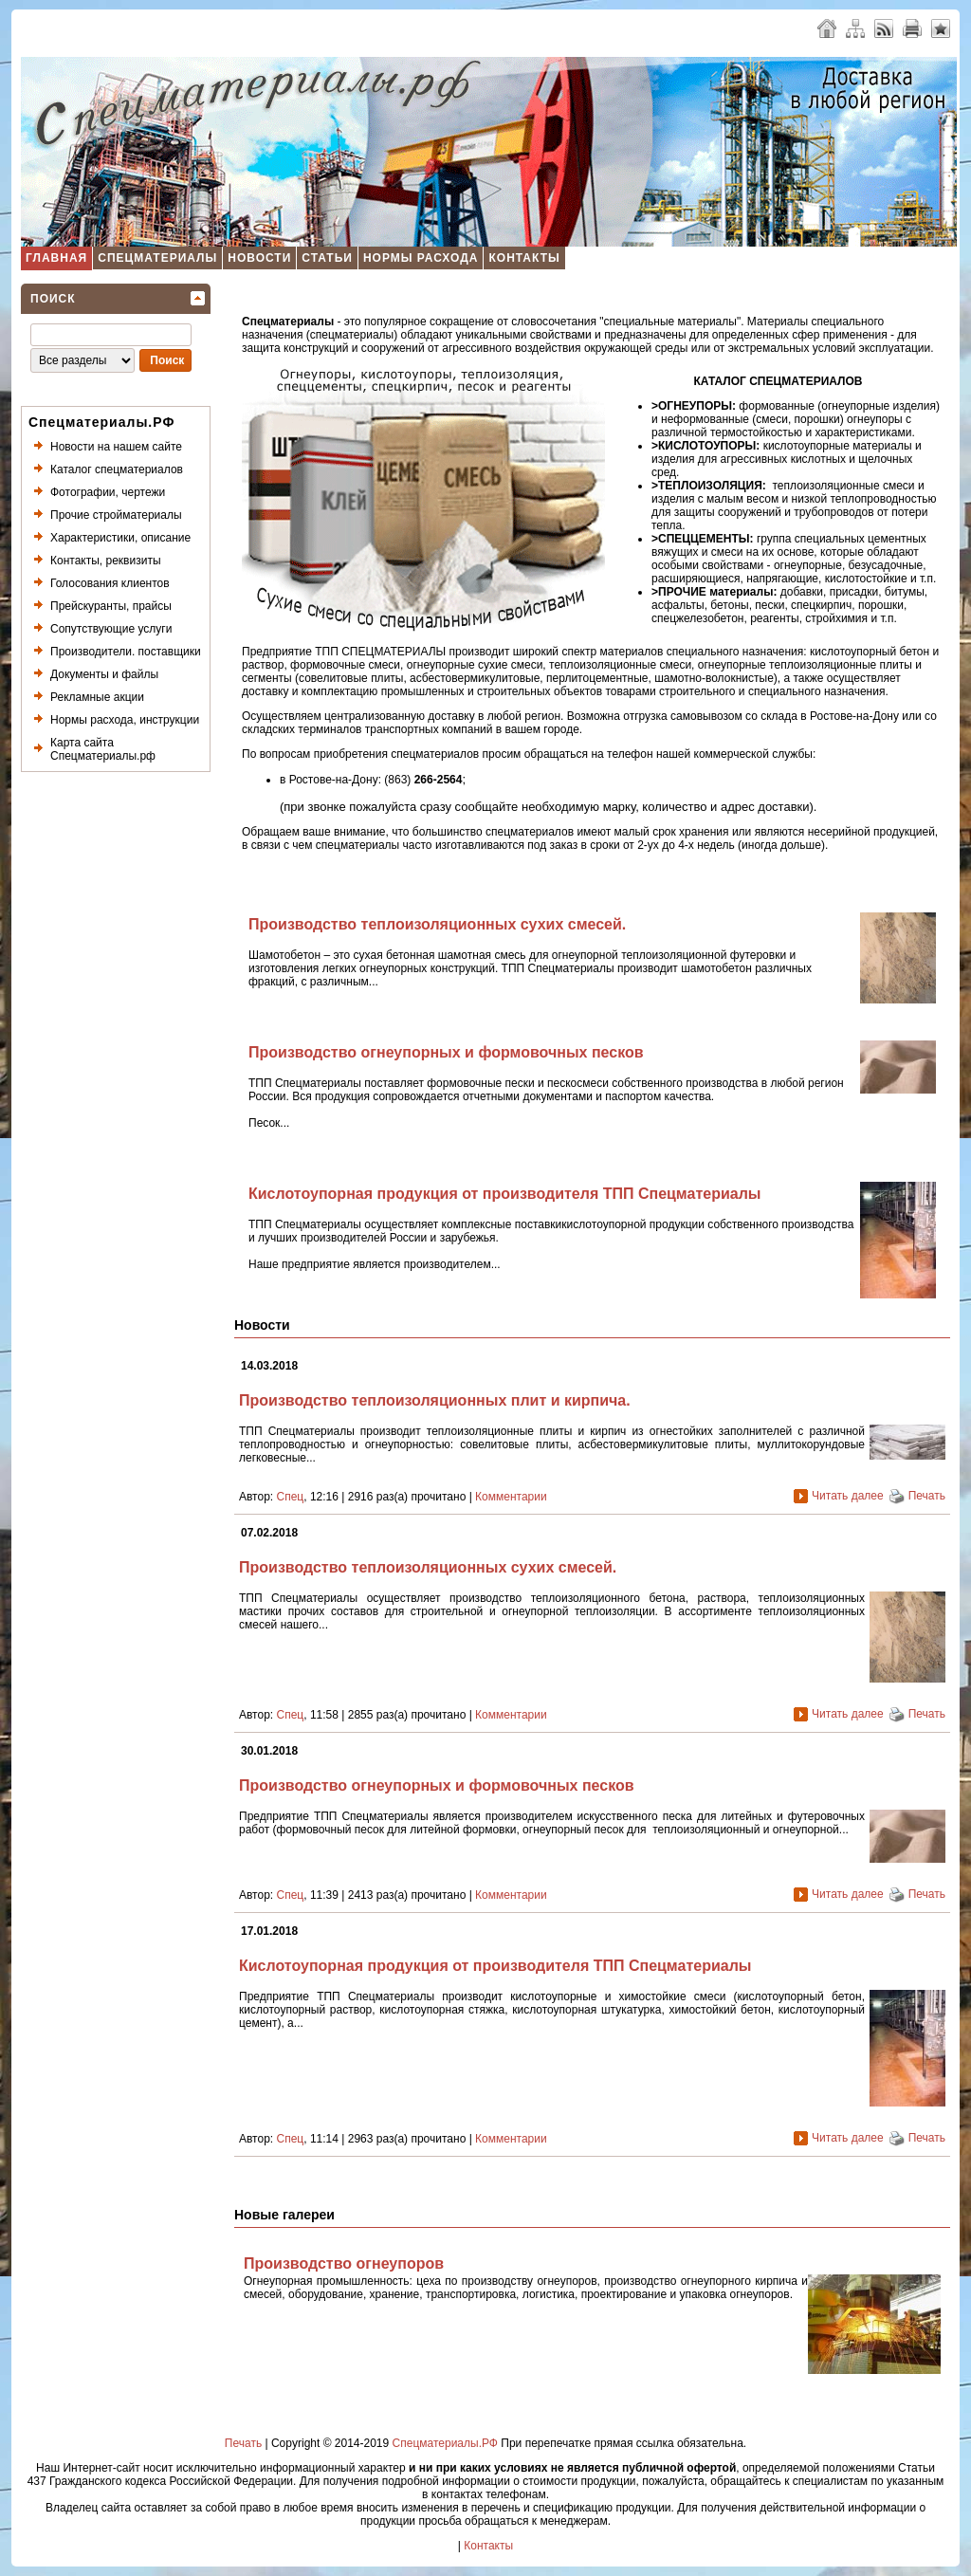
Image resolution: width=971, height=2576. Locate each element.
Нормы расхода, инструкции (124, 720)
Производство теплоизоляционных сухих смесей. (437, 924)
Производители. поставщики (125, 651)
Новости (259, 258)
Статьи (327, 258)
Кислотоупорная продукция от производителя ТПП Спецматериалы (504, 1194)
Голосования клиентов (110, 583)
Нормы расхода (421, 258)
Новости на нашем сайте (116, 446)
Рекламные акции (97, 697)
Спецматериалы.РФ (445, 2443)
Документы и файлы (104, 674)
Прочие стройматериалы (116, 515)
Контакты (523, 258)
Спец (290, 1496)
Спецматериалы (157, 258)
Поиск (53, 298)
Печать (926, 1495)
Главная (56, 258)
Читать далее (848, 1495)
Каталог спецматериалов (116, 469)
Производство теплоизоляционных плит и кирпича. (435, 1400)
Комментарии (511, 1496)
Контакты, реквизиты (105, 560)
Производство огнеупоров (344, 2263)
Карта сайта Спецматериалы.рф (103, 749)
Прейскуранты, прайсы (111, 606)
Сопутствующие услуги (111, 628)
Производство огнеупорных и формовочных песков (446, 1052)
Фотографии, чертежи (107, 492)
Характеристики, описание (120, 537)
